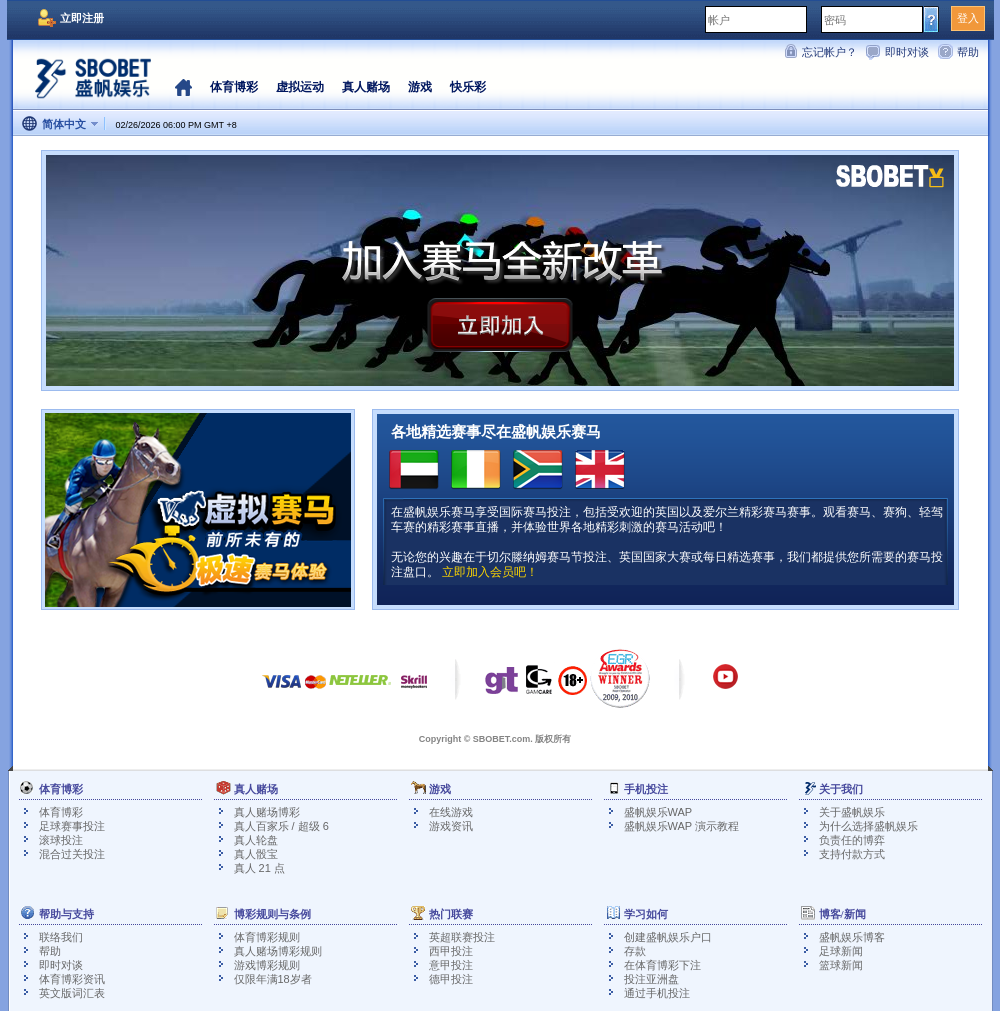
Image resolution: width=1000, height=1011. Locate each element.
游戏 (420, 87)
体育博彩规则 (267, 937)
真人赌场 (366, 87)
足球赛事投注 (72, 826)
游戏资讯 (451, 826)
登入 (968, 18)
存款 (635, 951)
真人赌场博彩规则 (278, 951)
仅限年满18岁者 (273, 979)
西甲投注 (451, 951)
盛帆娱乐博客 (852, 937)
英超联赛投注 (462, 937)
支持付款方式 (852, 854)
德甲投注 (451, 979)
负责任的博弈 (852, 840)
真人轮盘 (256, 840)
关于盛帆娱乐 (852, 812)
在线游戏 (451, 812)
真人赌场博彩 (267, 812)
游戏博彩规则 (267, 965)
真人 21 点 (259, 868)
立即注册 (82, 18)
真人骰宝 (256, 854)
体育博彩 (234, 87)
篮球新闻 (841, 965)
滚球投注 (61, 840)
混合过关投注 (72, 854)
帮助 (968, 52)
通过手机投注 (657, 993)
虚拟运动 (300, 87)
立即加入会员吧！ (490, 572)
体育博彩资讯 (72, 979)
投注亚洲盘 (651, 979)
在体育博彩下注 (662, 965)
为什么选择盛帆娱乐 (868, 826)
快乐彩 (468, 87)
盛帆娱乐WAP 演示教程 (682, 826)
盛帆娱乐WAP (658, 812)
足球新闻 (841, 951)
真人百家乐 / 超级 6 (281, 826)
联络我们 (61, 937)
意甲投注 (451, 965)
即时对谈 (907, 52)
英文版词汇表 (72, 993)
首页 (183, 87)
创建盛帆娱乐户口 (668, 937)
